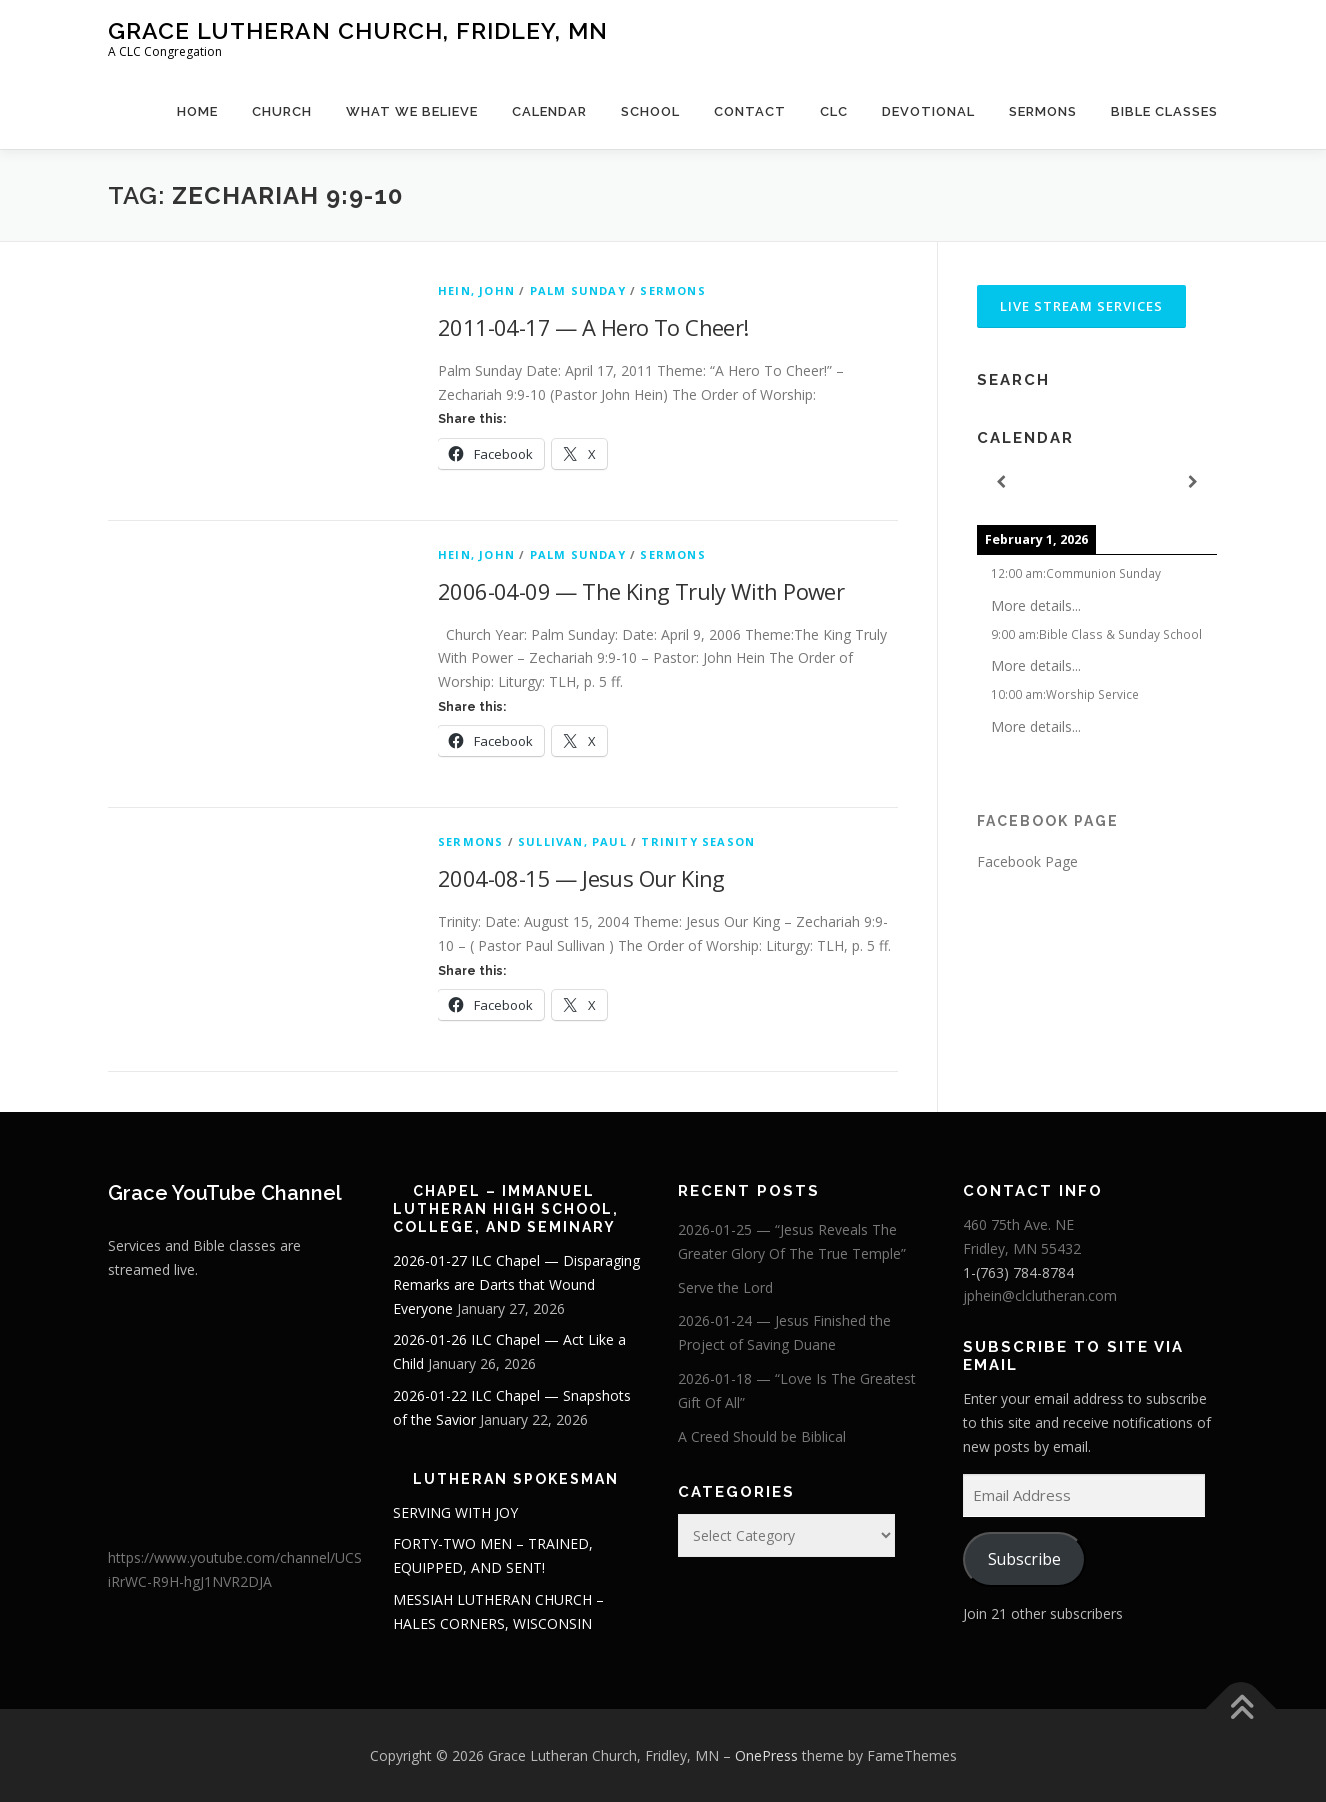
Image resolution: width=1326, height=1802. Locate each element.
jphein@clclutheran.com (1040, 1295)
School (650, 111)
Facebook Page (1048, 821)
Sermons (1043, 111)
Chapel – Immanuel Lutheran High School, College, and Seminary (506, 1209)
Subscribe (1024, 1559)
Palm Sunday (578, 290)
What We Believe (412, 111)
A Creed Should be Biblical (762, 1436)
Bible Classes (1164, 111)
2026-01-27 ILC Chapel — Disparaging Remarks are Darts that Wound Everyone (516, 1284)
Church (282, 111)
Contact (750, 111)
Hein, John (476, 290)
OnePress (766, 1755)
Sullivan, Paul (572, 841)
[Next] (1193, 482)
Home (197, 111)
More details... (1036, 605)
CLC (834, 111)
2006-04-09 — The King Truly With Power (641, 591)
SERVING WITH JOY (455, 1512)
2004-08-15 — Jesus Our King (581, 878)
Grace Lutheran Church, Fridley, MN (358, 30)
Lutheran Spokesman (516, 1479)
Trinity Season (698, 841)
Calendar (549, 111)
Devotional (928, 111)
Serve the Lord (725, 1287)
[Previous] (1001, 482)
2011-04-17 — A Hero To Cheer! (593, 327)
